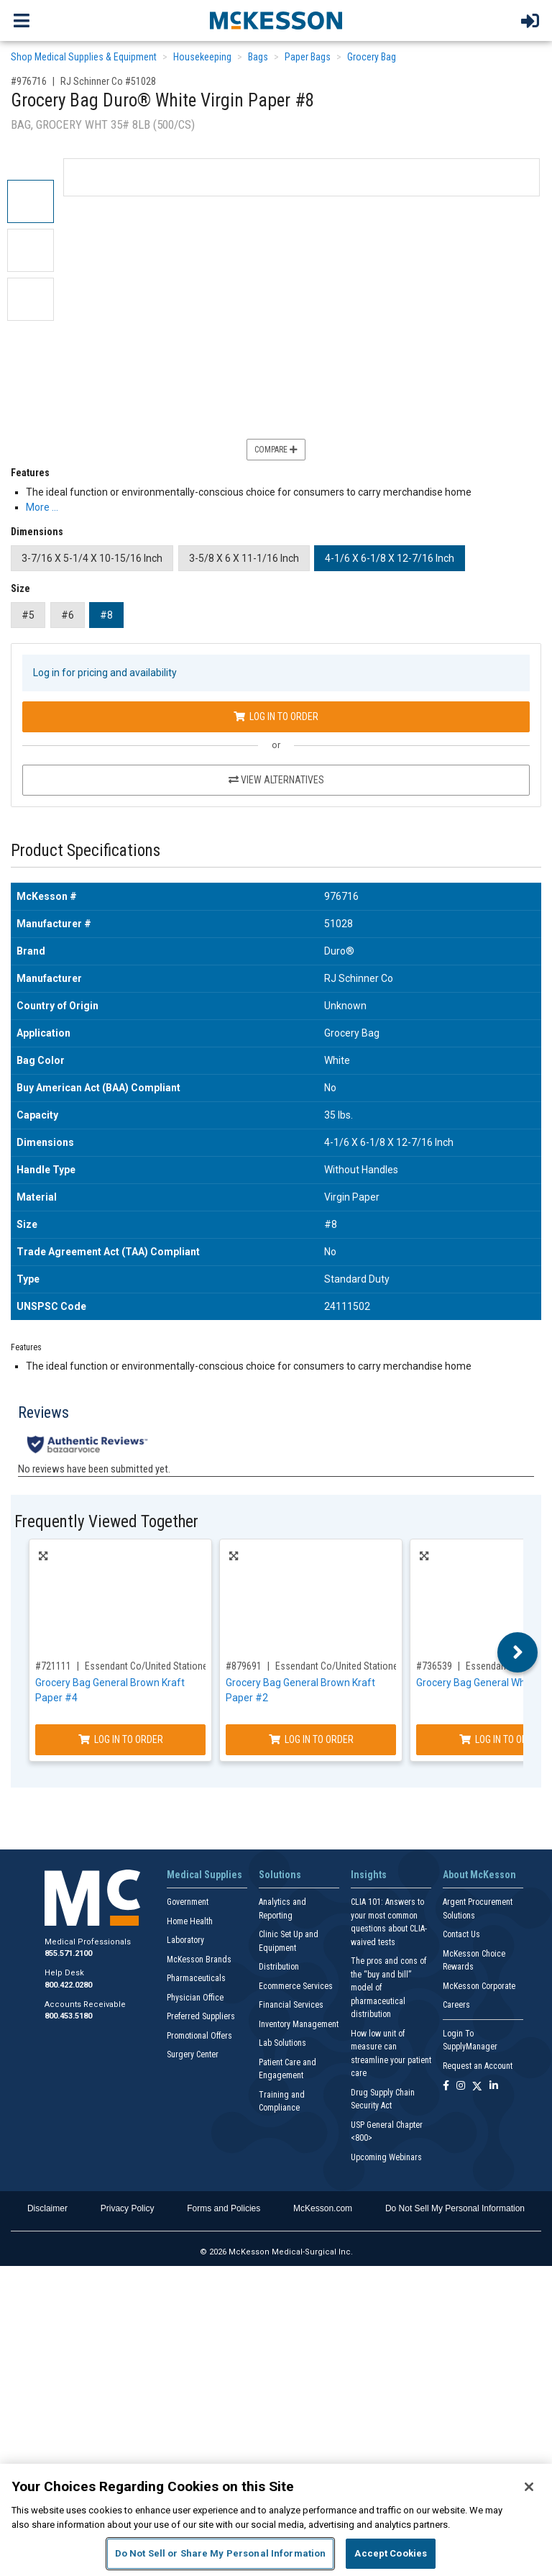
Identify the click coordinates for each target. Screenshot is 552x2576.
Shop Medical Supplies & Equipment (84, 57)
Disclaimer (47, 2208)
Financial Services (291, 2005)
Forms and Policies (223, 2208)
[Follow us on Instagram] (460, 2086)
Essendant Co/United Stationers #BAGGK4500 (178, 1666)
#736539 (434, 1666)
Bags (258, 57)
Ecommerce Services (296, 1986)
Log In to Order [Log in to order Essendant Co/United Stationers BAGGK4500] (120, 1739)
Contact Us (461, 1934)
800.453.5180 (68, 2016)
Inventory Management (299, 2024)
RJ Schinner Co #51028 (108, 81)
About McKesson (479, 1874)
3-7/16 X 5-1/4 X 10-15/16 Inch (92, 558)
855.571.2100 (68, 1953)
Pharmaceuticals (196, 1978)
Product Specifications (85, 851)
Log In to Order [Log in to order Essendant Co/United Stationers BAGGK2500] (311, 1739)
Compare (276, 450)
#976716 (29, 81)
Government (187, 1902)
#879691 (244, 1666)
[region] (276, 2520)
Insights (369, 1874)
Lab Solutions (282, 2043)
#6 (67, 615)
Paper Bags (308, 57)
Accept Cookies (390, 2553)
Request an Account (477, 2066)
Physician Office (195, 1998)
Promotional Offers (199, 2036)
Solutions (280, 1874)
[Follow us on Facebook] (446, 2086)
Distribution (279, 1967)
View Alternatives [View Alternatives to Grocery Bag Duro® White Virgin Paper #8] (276, 780)
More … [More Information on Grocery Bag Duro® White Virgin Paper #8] (42, 507)
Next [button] (517, 1652)
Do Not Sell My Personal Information (455, 2208)
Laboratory (185, 1940)
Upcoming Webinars (386, 2157)
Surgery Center (192, 2054)
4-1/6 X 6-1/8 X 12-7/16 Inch (389, 558)
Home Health (190, 1921)
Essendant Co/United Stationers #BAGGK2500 (368, 1666)
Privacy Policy (128, 2208)
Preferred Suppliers (201, 2016)
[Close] (529, 2487)
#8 (106, 615)
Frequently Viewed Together (106, 1522)
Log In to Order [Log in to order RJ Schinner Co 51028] (276, 716)
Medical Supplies (204, 1874)
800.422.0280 (68, 1985)
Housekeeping (202, 57)
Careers (456, 2005)
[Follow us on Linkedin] (493, 2086)
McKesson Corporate (479, 1986)
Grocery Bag (371, 57)
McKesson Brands (199, 1959)
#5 (28, 615)
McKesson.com (322, 2208)
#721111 (53, 1666)
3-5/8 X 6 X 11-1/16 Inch (244, 558)
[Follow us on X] (477, 2086)
